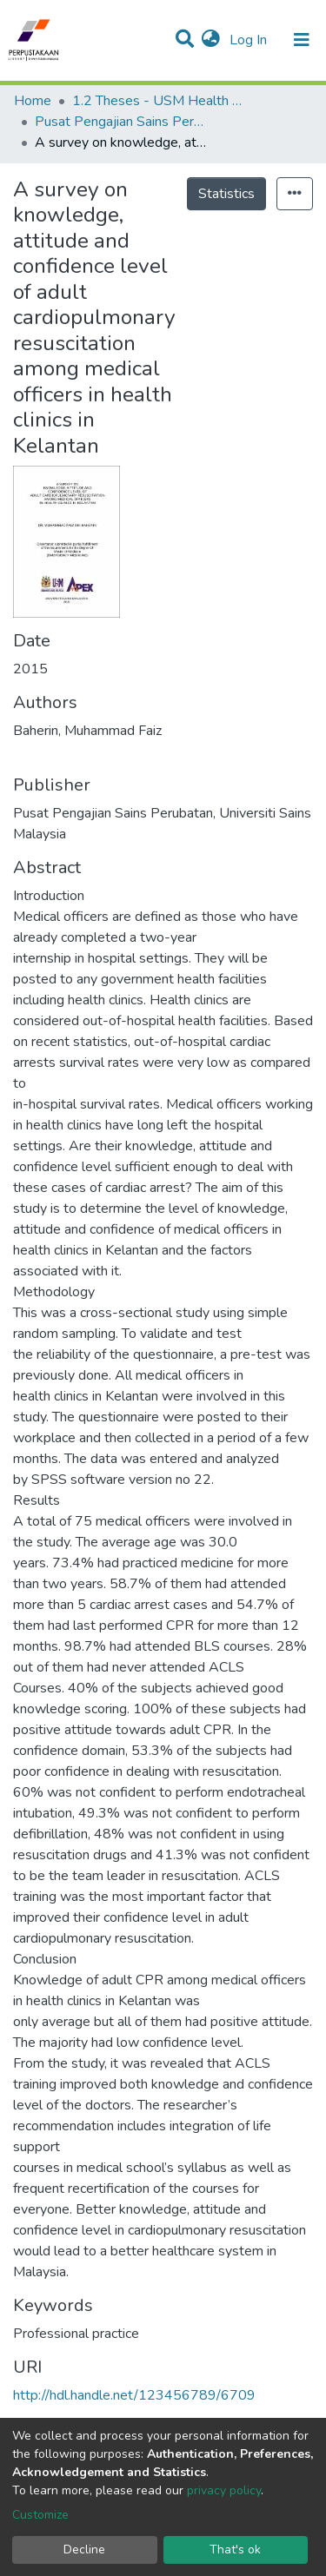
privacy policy (224, 2490)
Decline (84, 2549)
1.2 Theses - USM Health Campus (159, 100)
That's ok (235, 2549)
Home (32, 100)
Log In (250, 40)
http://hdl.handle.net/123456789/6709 (134, 2395)
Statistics (226, 193)
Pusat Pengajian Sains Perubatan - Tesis (122, 121)
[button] (211, 40)
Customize (40, 2514)
